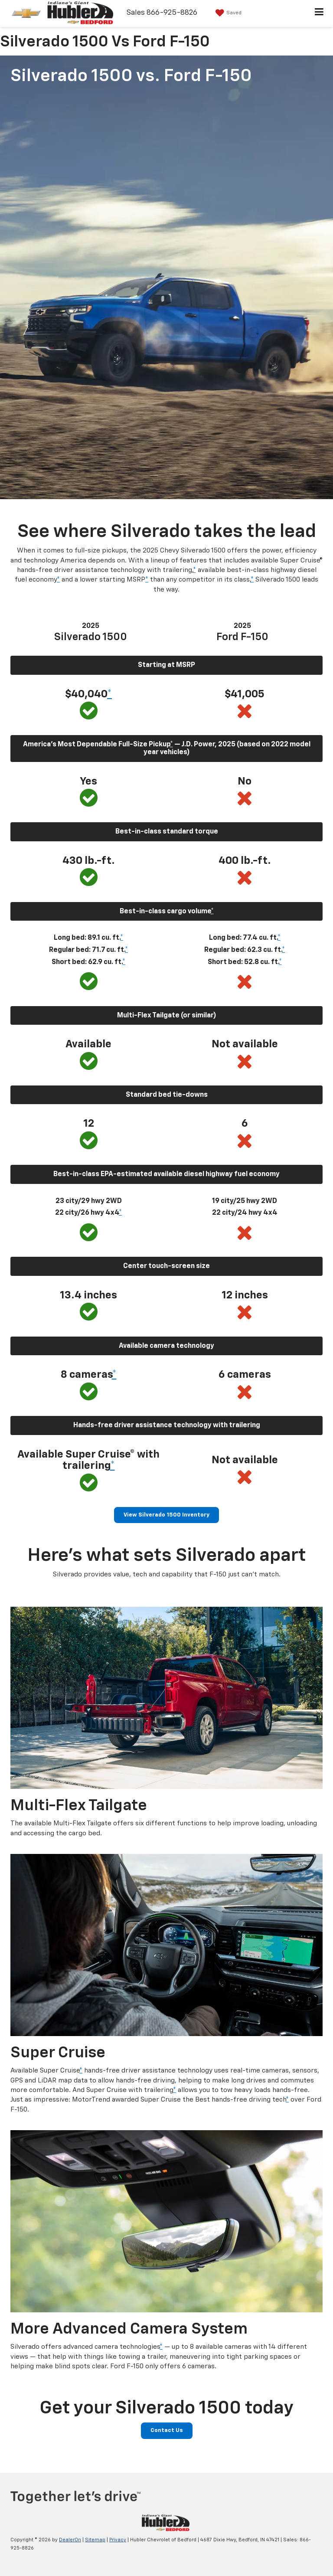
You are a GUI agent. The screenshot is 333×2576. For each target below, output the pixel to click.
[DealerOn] (165, 2523)
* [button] (194, 570)
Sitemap (95, 2539)
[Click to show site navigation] (319, 13)
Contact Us (166, 2430)
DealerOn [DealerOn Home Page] (70, 2539)
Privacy (117, 2539)
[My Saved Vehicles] (227, 13)
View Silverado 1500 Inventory (166, 1515)
